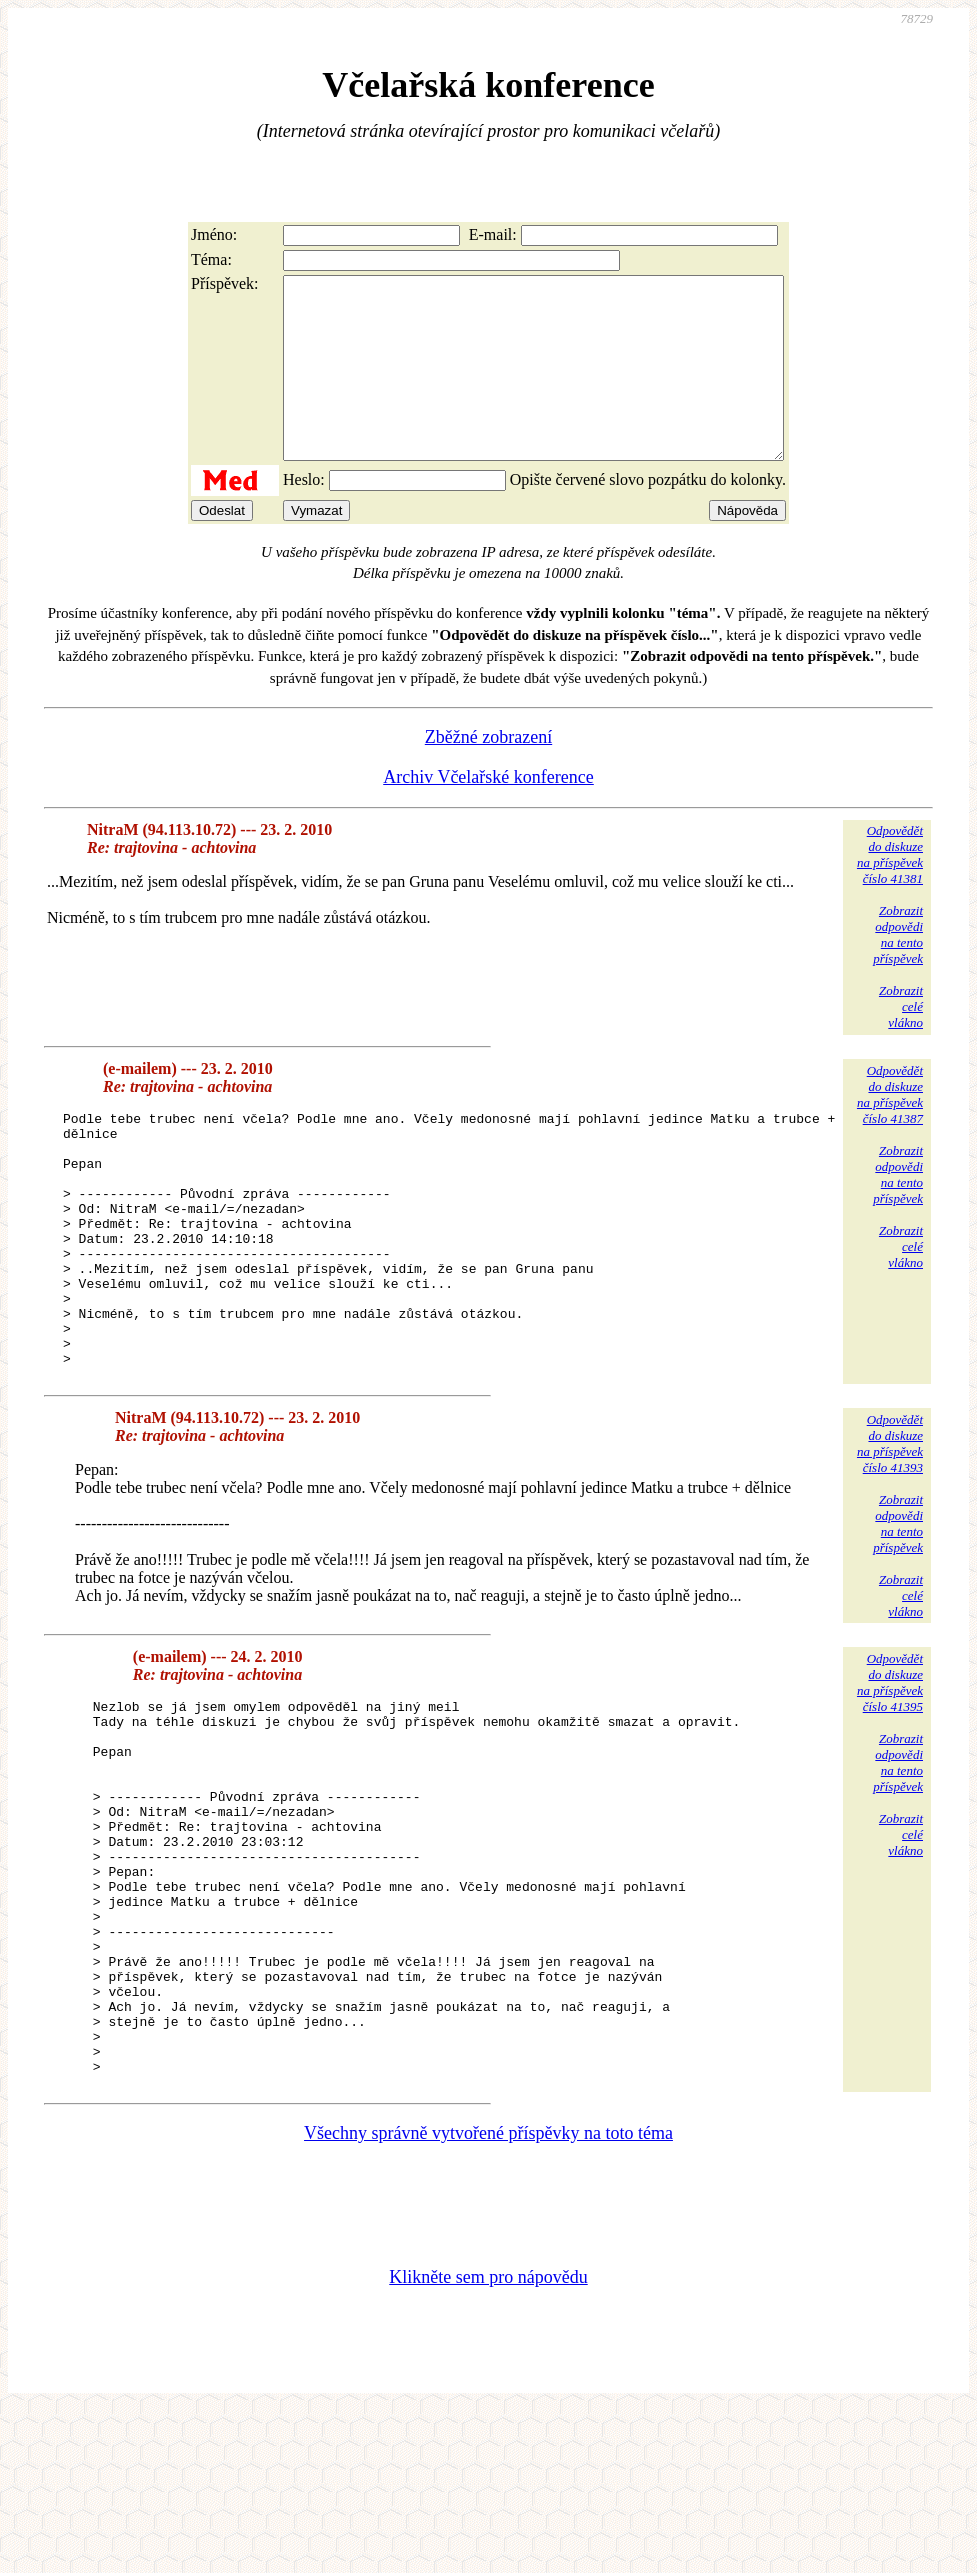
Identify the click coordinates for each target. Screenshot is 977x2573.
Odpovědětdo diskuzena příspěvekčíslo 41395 (890, 1769)
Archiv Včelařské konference (488, 813)
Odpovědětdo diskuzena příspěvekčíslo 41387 (890, 1130)
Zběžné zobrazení (488, 773)
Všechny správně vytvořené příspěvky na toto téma (488, 2295)
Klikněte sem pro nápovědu (488, 2439)
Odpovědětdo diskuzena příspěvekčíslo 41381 (890, 890)
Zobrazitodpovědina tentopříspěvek (898, 970)
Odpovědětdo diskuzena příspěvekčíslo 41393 (890, 1530)
